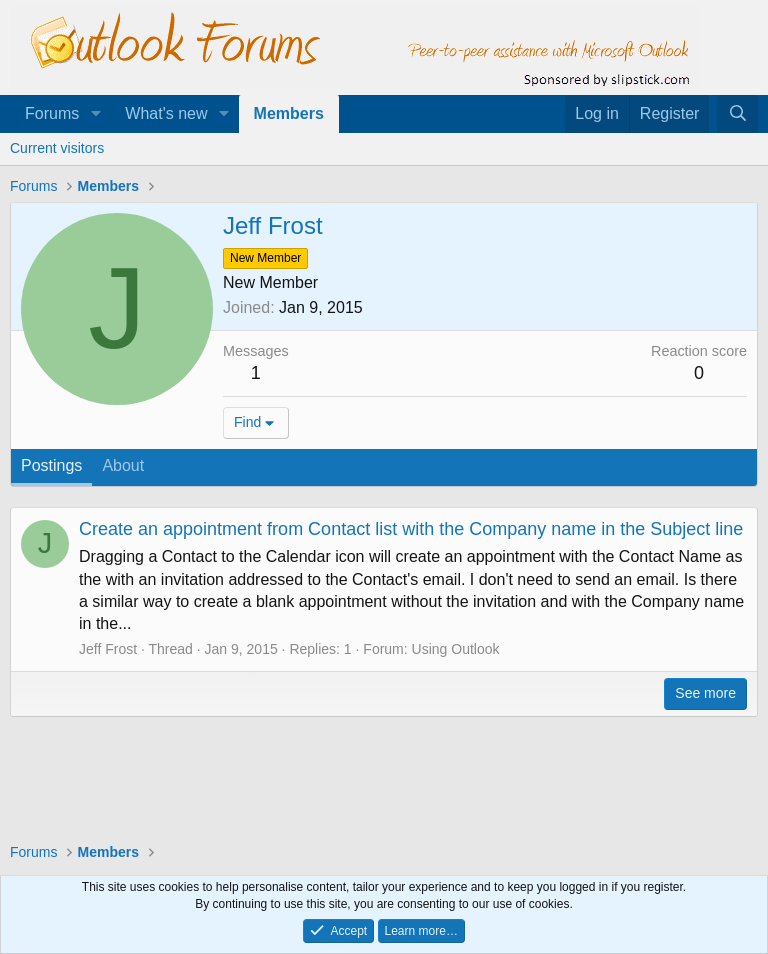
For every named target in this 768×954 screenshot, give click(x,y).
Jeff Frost (108, 649)
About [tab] (123, 465)
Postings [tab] (51, 465)
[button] (95, 114)
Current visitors (57, 148)
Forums (52, 113)
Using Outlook (456, 649)
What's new (166, 113)
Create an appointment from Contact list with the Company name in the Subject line (411, 529)
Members (289, 113)
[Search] (737, 114)
